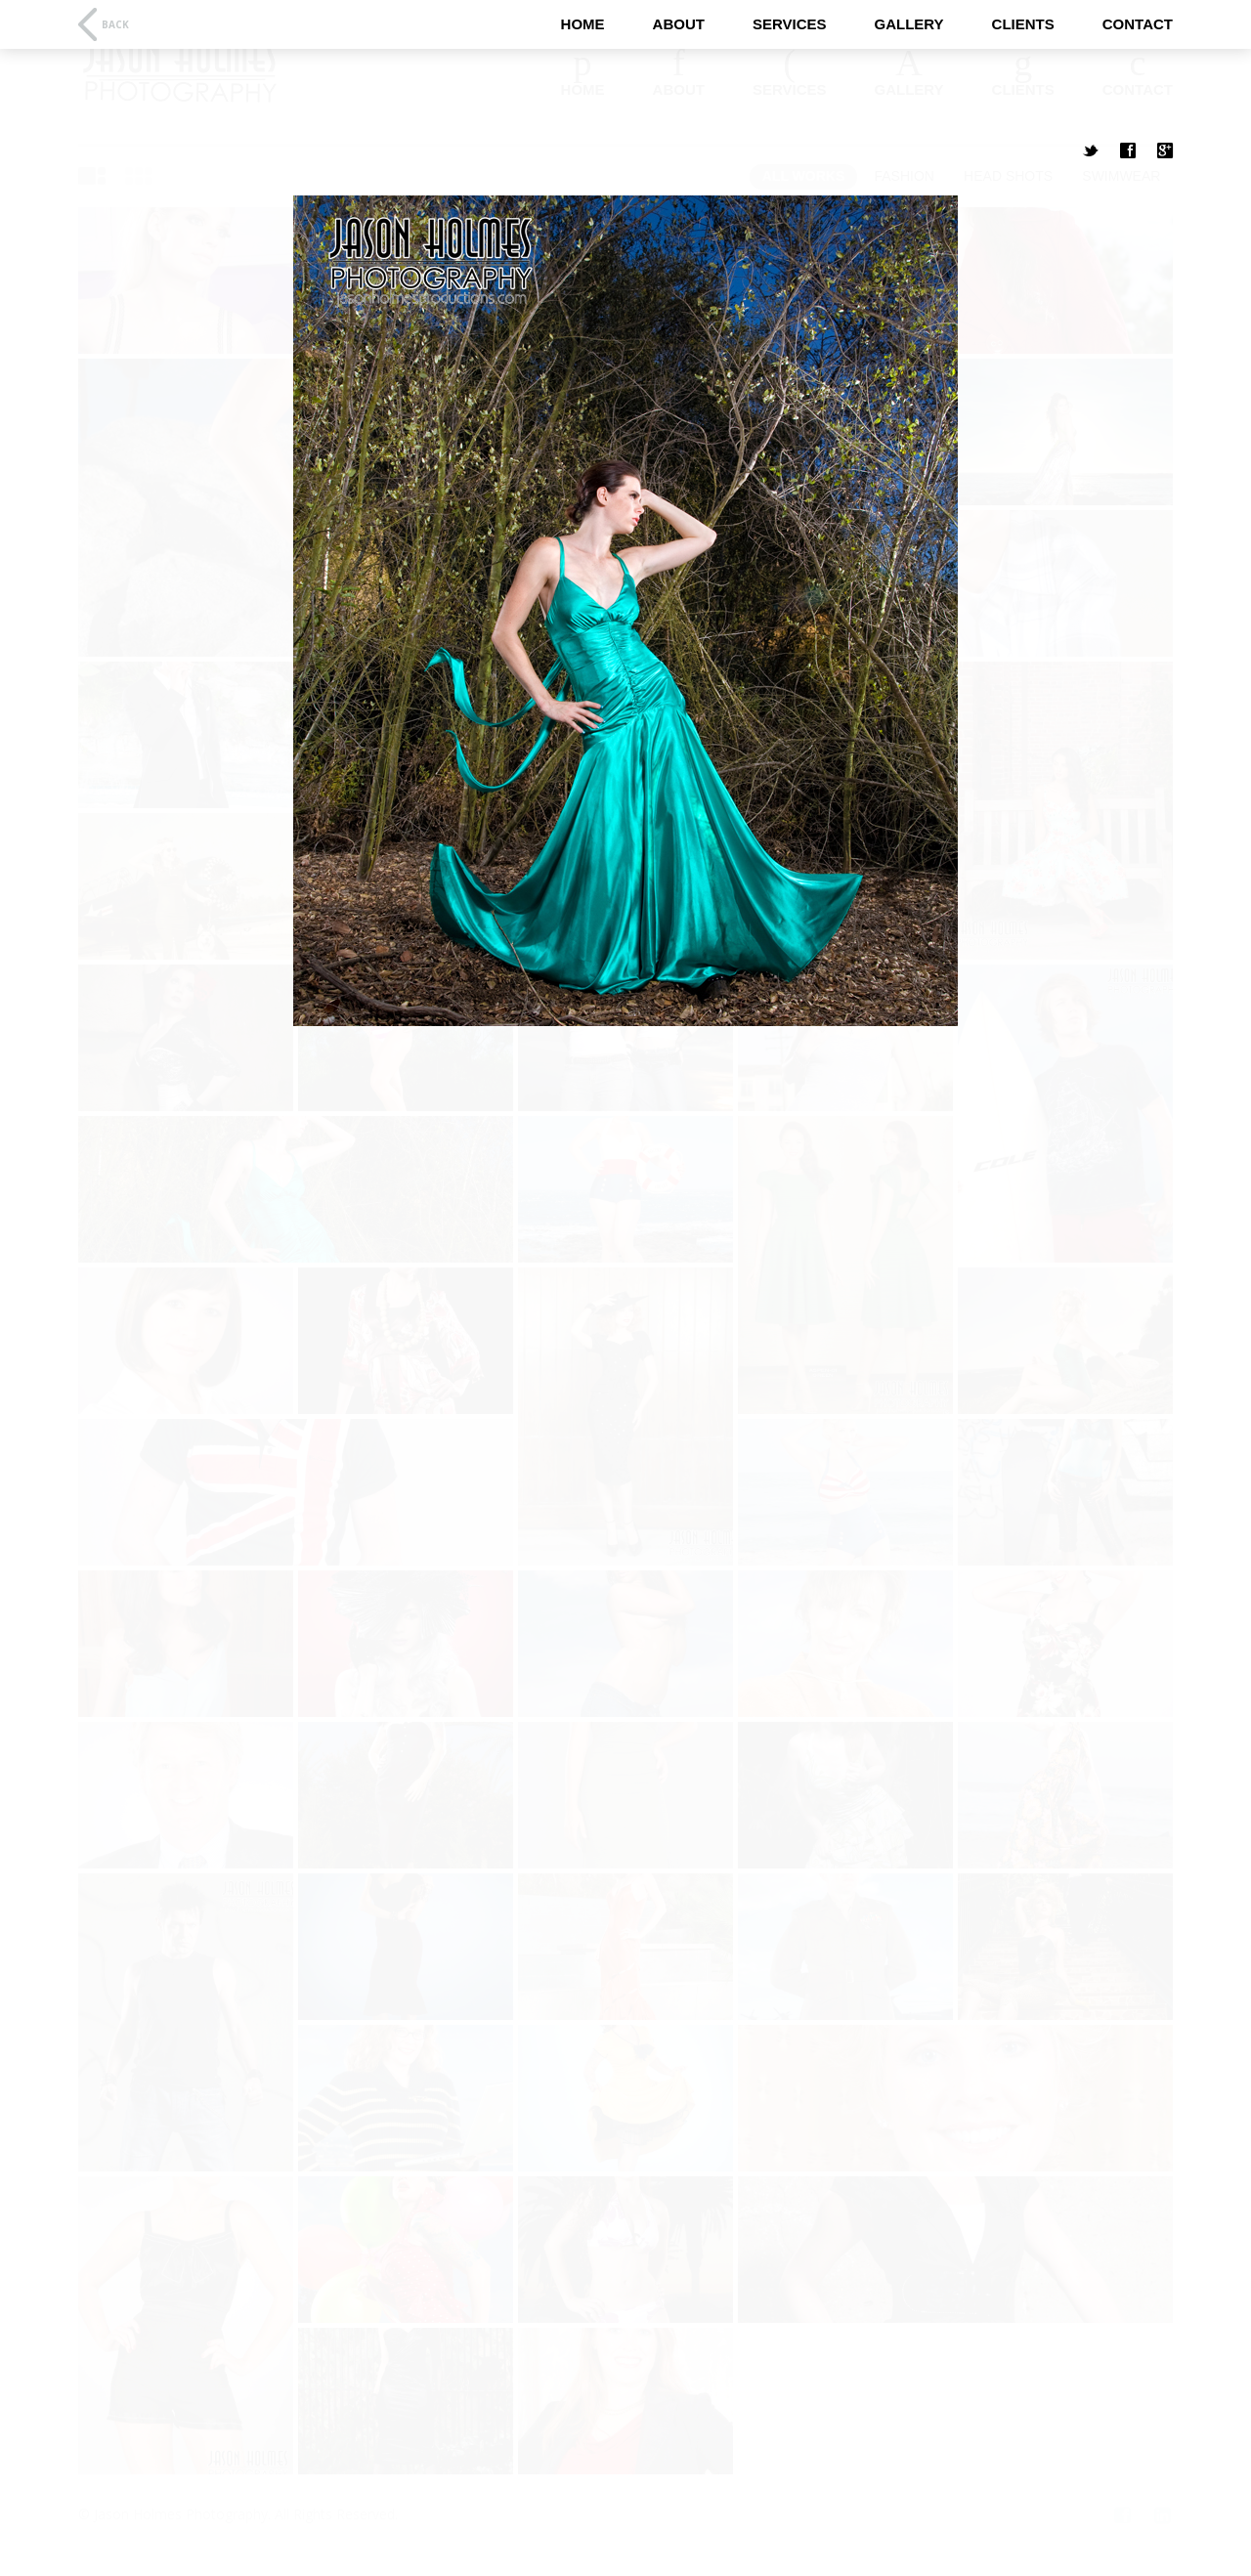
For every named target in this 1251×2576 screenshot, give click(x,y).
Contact (1137, 24)
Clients (1023, 24)
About (679, 24)
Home (583, 24)
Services (790, 24)
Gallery (908, 24)
